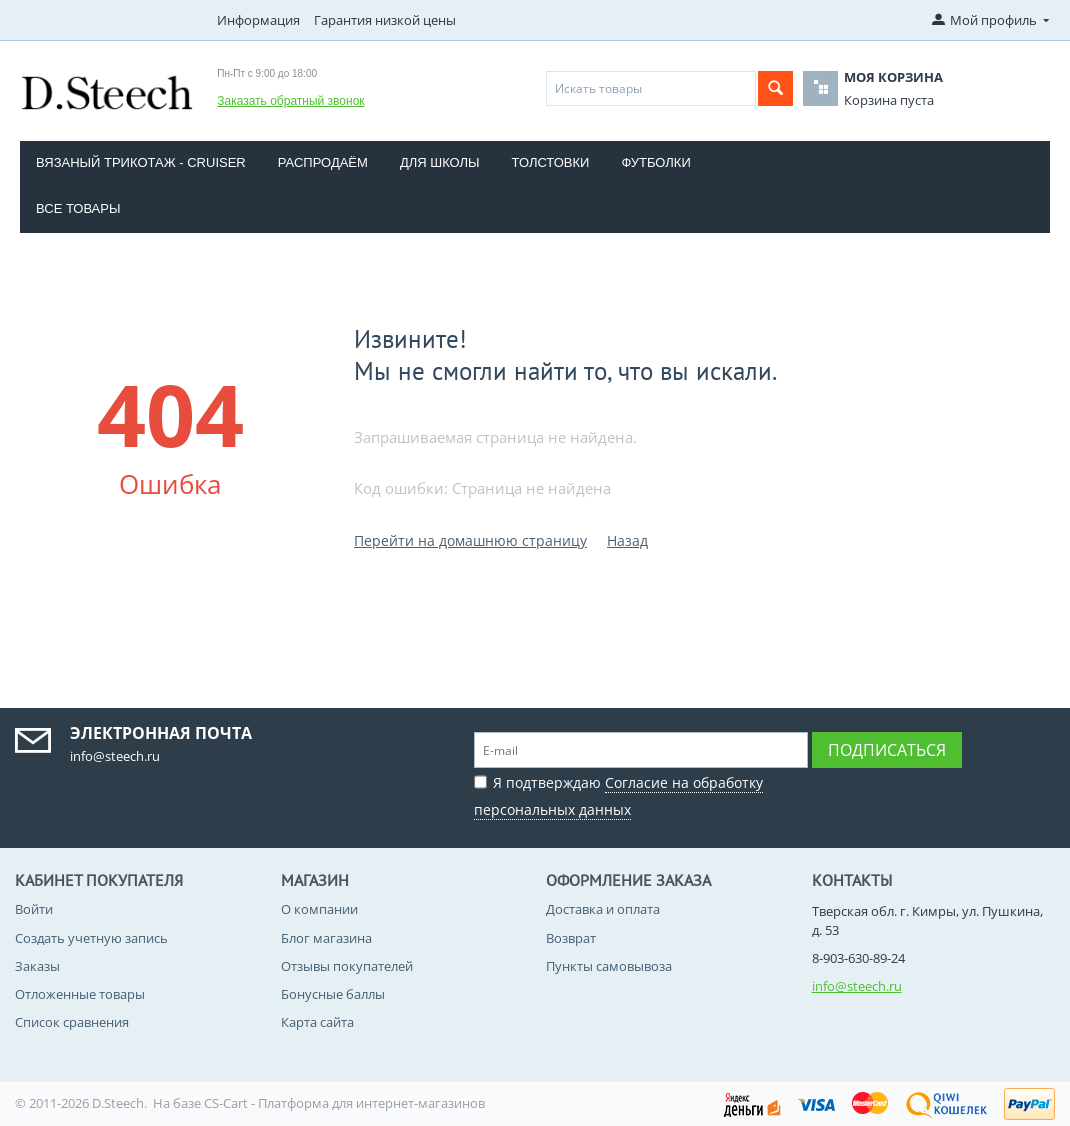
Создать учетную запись (91, 938)
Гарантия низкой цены (385, 20)
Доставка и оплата (603, 909)
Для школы (440, 162)
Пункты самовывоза (609, 966)
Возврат (571, 938)
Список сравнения (72, 1022)
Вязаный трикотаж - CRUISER (141, 162)
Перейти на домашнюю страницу (470, 540)
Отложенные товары (80, 994)
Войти (34, 909)
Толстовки (551, 162)
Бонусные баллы (333, 994)
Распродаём (323, 162)
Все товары (78, 208)
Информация (258, 20)
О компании (319, 909)
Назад (627, 540)
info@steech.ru (857, 986)
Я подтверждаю (618, 793)
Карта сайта (317, 1022)
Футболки (655, 162)
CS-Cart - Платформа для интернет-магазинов (344, 1103)
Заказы (37, 966)
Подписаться (887, 750)
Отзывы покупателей (347, 966)
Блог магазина (326, 938)
